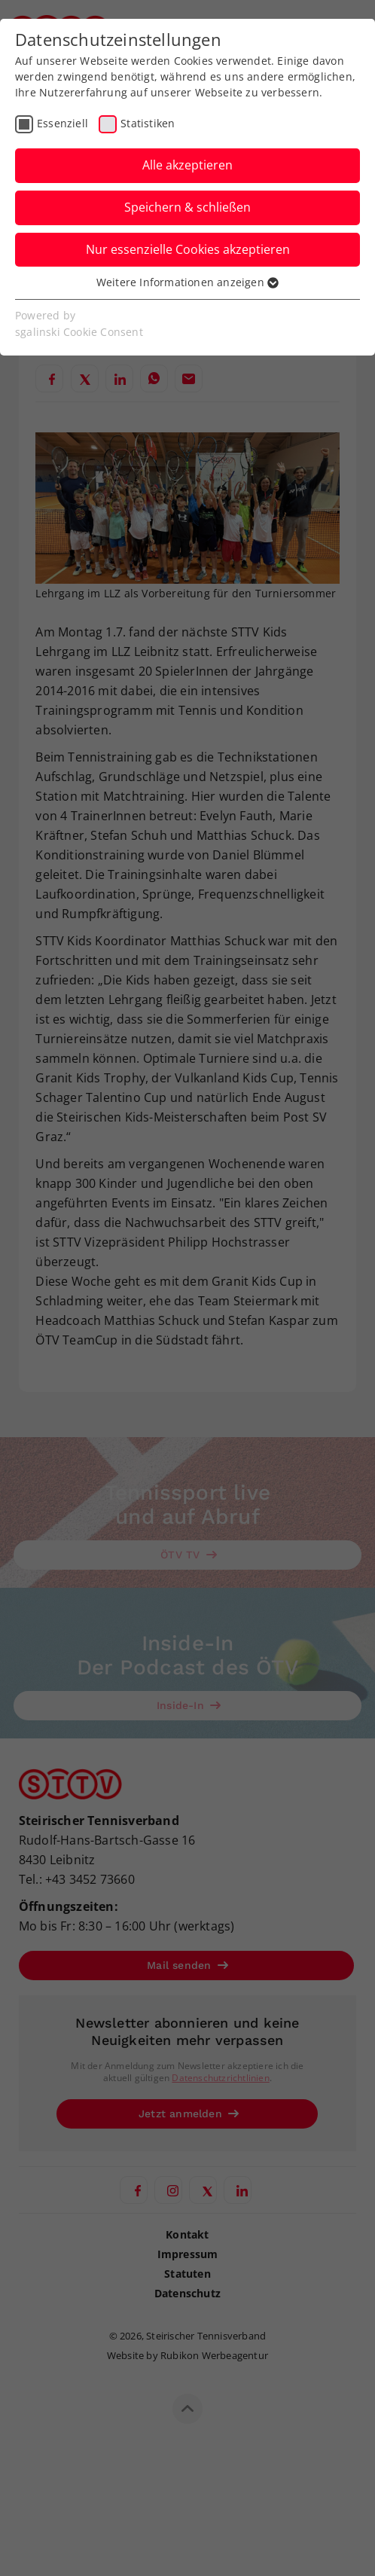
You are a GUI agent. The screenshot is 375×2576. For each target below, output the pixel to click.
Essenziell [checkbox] (62, 123)
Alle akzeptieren (187, 165)
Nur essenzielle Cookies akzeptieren (188, 249)
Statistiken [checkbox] (147, 123)
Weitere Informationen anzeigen (187, 282)
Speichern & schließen (187, 207)
